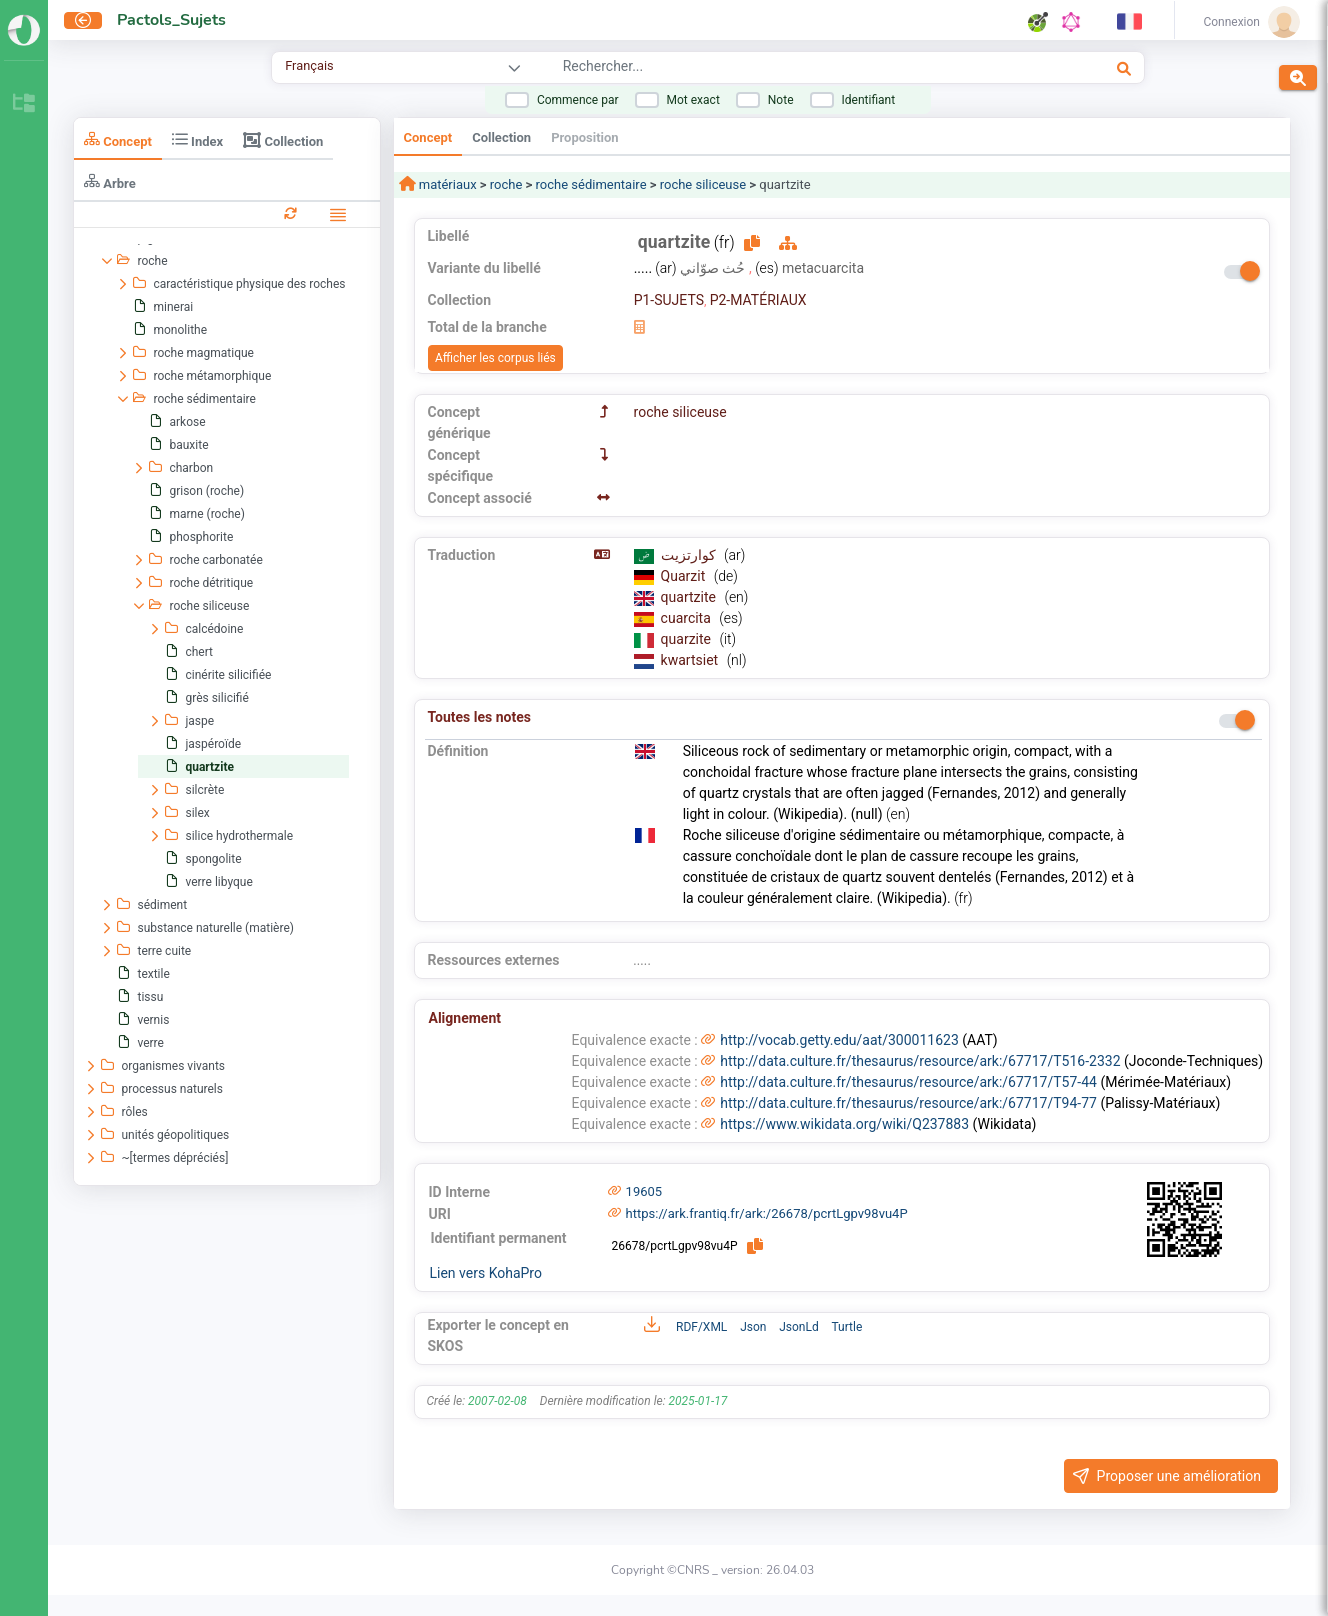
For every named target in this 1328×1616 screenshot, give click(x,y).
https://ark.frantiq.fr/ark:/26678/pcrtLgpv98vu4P (767, 1213)
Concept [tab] (118, 139)
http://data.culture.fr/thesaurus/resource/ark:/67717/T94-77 (908, 1103)
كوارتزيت (690, 555)
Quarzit (685, 576)
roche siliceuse (703, 184)
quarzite (688, 639)
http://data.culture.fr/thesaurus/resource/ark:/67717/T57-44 (908, 1082)
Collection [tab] (283, 140)
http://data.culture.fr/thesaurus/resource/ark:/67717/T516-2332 (920, 1061)
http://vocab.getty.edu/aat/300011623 (839, 1040)
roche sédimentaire (591, 184)
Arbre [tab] (110, 181)
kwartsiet (691, 660)
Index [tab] (197, 139)
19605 (644, 1191)
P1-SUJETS (669, 300)
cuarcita (688, 618)
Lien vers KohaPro (486, 1273)
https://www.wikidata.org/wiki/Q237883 (844, 1124)
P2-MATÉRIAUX (758, 300)
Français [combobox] (309, 65)
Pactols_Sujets (171, 20)
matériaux (446, 184)
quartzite (690, 597)
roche (506, 184)
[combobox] (773, 69)
